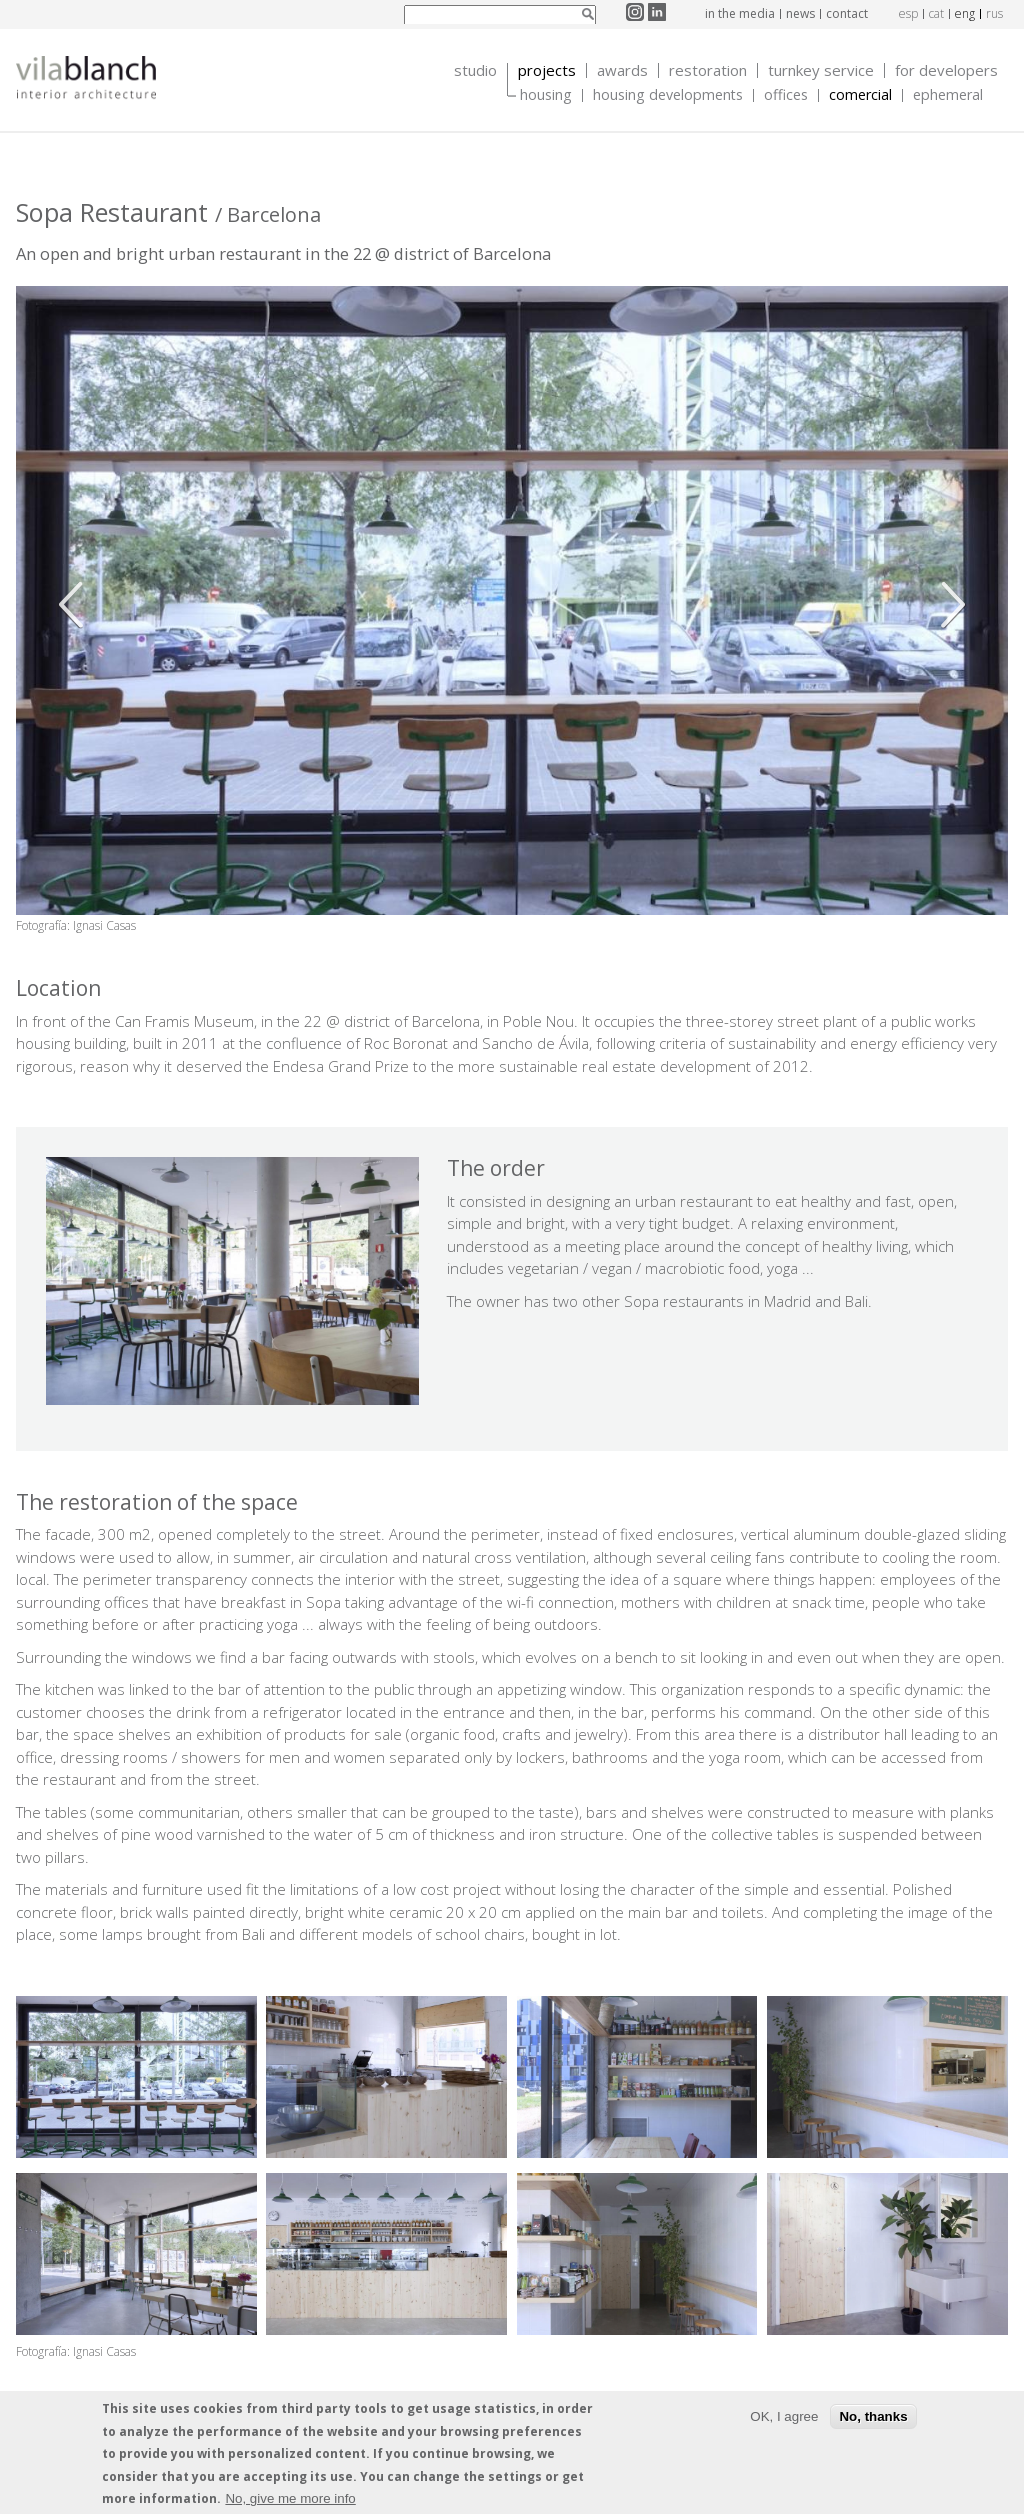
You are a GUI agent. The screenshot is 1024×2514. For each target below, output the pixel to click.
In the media (740, 13)
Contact (847, 13)
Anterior (76, 605)
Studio (475, 70)
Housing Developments (668, 95)
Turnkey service (821, 70)
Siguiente (948, 605)
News (800, 13)
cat (936, 13)
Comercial (860, 95)
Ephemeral (948, 95)
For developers (946, 70)
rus (994, 13)
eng (965, 13)
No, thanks (873, 2421)
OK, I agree (784, 2421)
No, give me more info (290, 2503)
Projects (547, 70)
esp (908, 13)
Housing (546, 95)
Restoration (708, 70)
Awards (622, 70)
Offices (786, 95)
